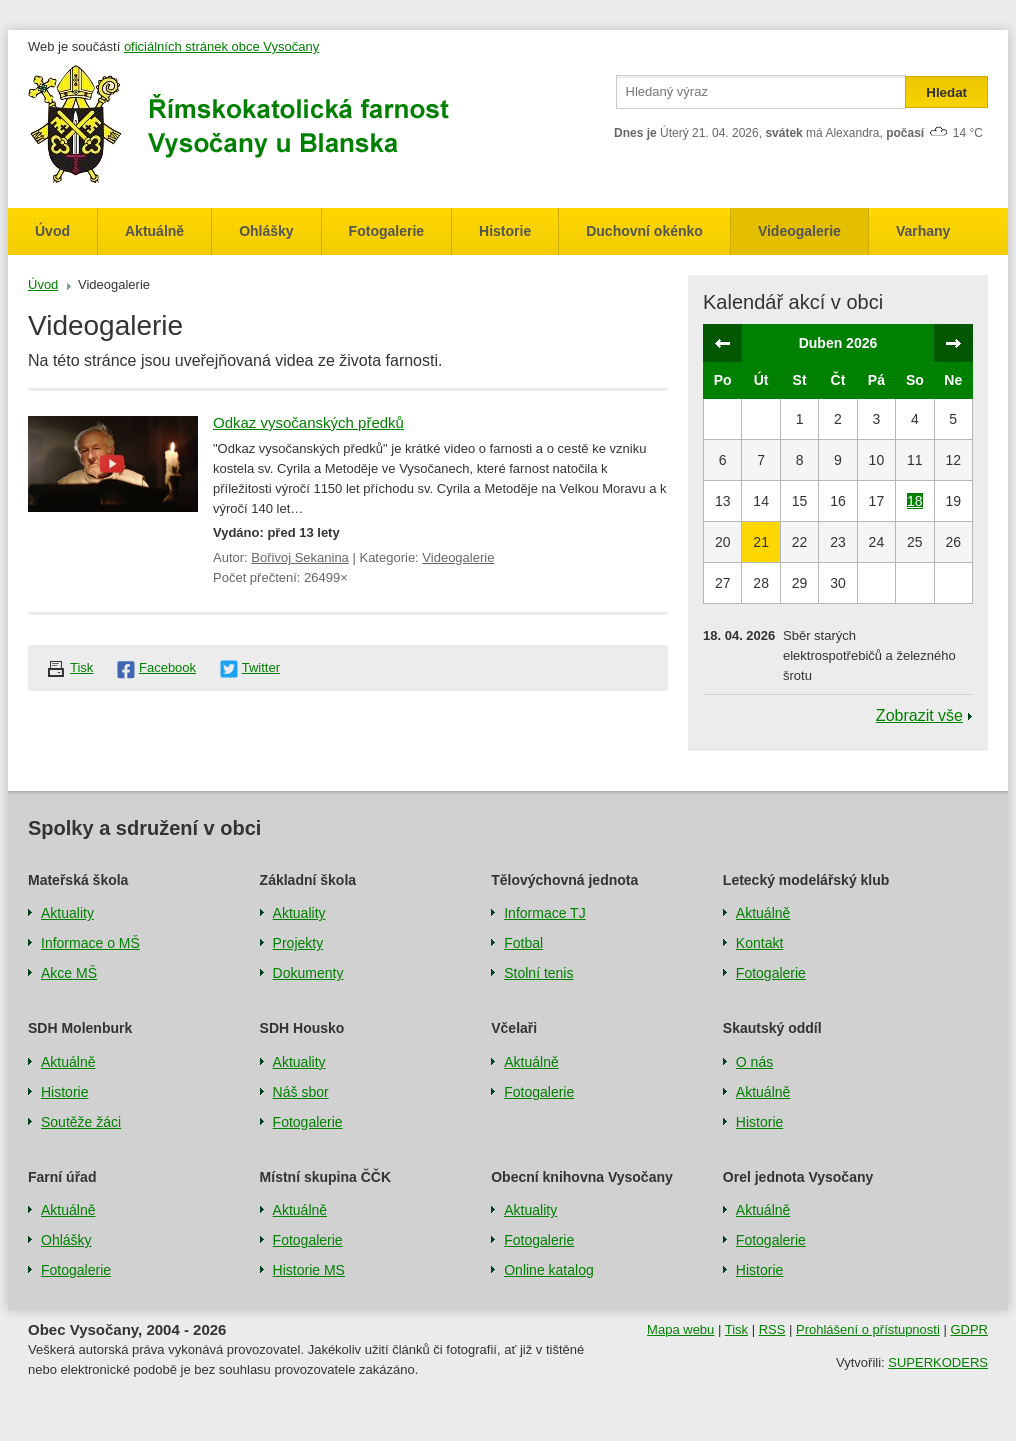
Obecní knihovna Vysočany (582, 1177)
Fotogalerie (386, 231)
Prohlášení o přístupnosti (868, 1329)
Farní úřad (62, 1177)
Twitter (261, 667)
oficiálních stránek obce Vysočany (221, 46)
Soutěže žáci (81, 1122)
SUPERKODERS (938, 1362)
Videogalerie (799, 231)
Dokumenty (308, 973)
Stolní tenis (538, 973)
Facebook (167, 667)
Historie (505, 231)
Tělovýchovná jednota (564, 880)
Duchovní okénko (644, 231)
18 (915, 501)
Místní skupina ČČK (325, 1177)
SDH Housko (302, 1028)
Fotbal (523, 943)
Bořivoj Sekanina (300, 557)
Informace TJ (544, 913)
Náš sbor (301, 1092)
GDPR (969, 1329)
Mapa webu (680, 1329)
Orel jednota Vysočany (798, 1177)
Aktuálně (154, 231)
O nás (754, 1062)
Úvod (52, 231)
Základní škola (308, 880)
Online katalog (549, 1270)
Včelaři (514, 1028)
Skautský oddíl (772, 1028)
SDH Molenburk (80, 1028)
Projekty (298, 943)
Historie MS (309, 1270)
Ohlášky (266, 231)
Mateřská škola (78, 880)
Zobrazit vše (919, 715)
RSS (772, 1329)
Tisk (81, 667)
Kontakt (759, 943)
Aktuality (67, 913)
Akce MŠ (69, 973)
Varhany (923, 231)
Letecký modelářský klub (806, 880)
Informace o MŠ (90, 943)
